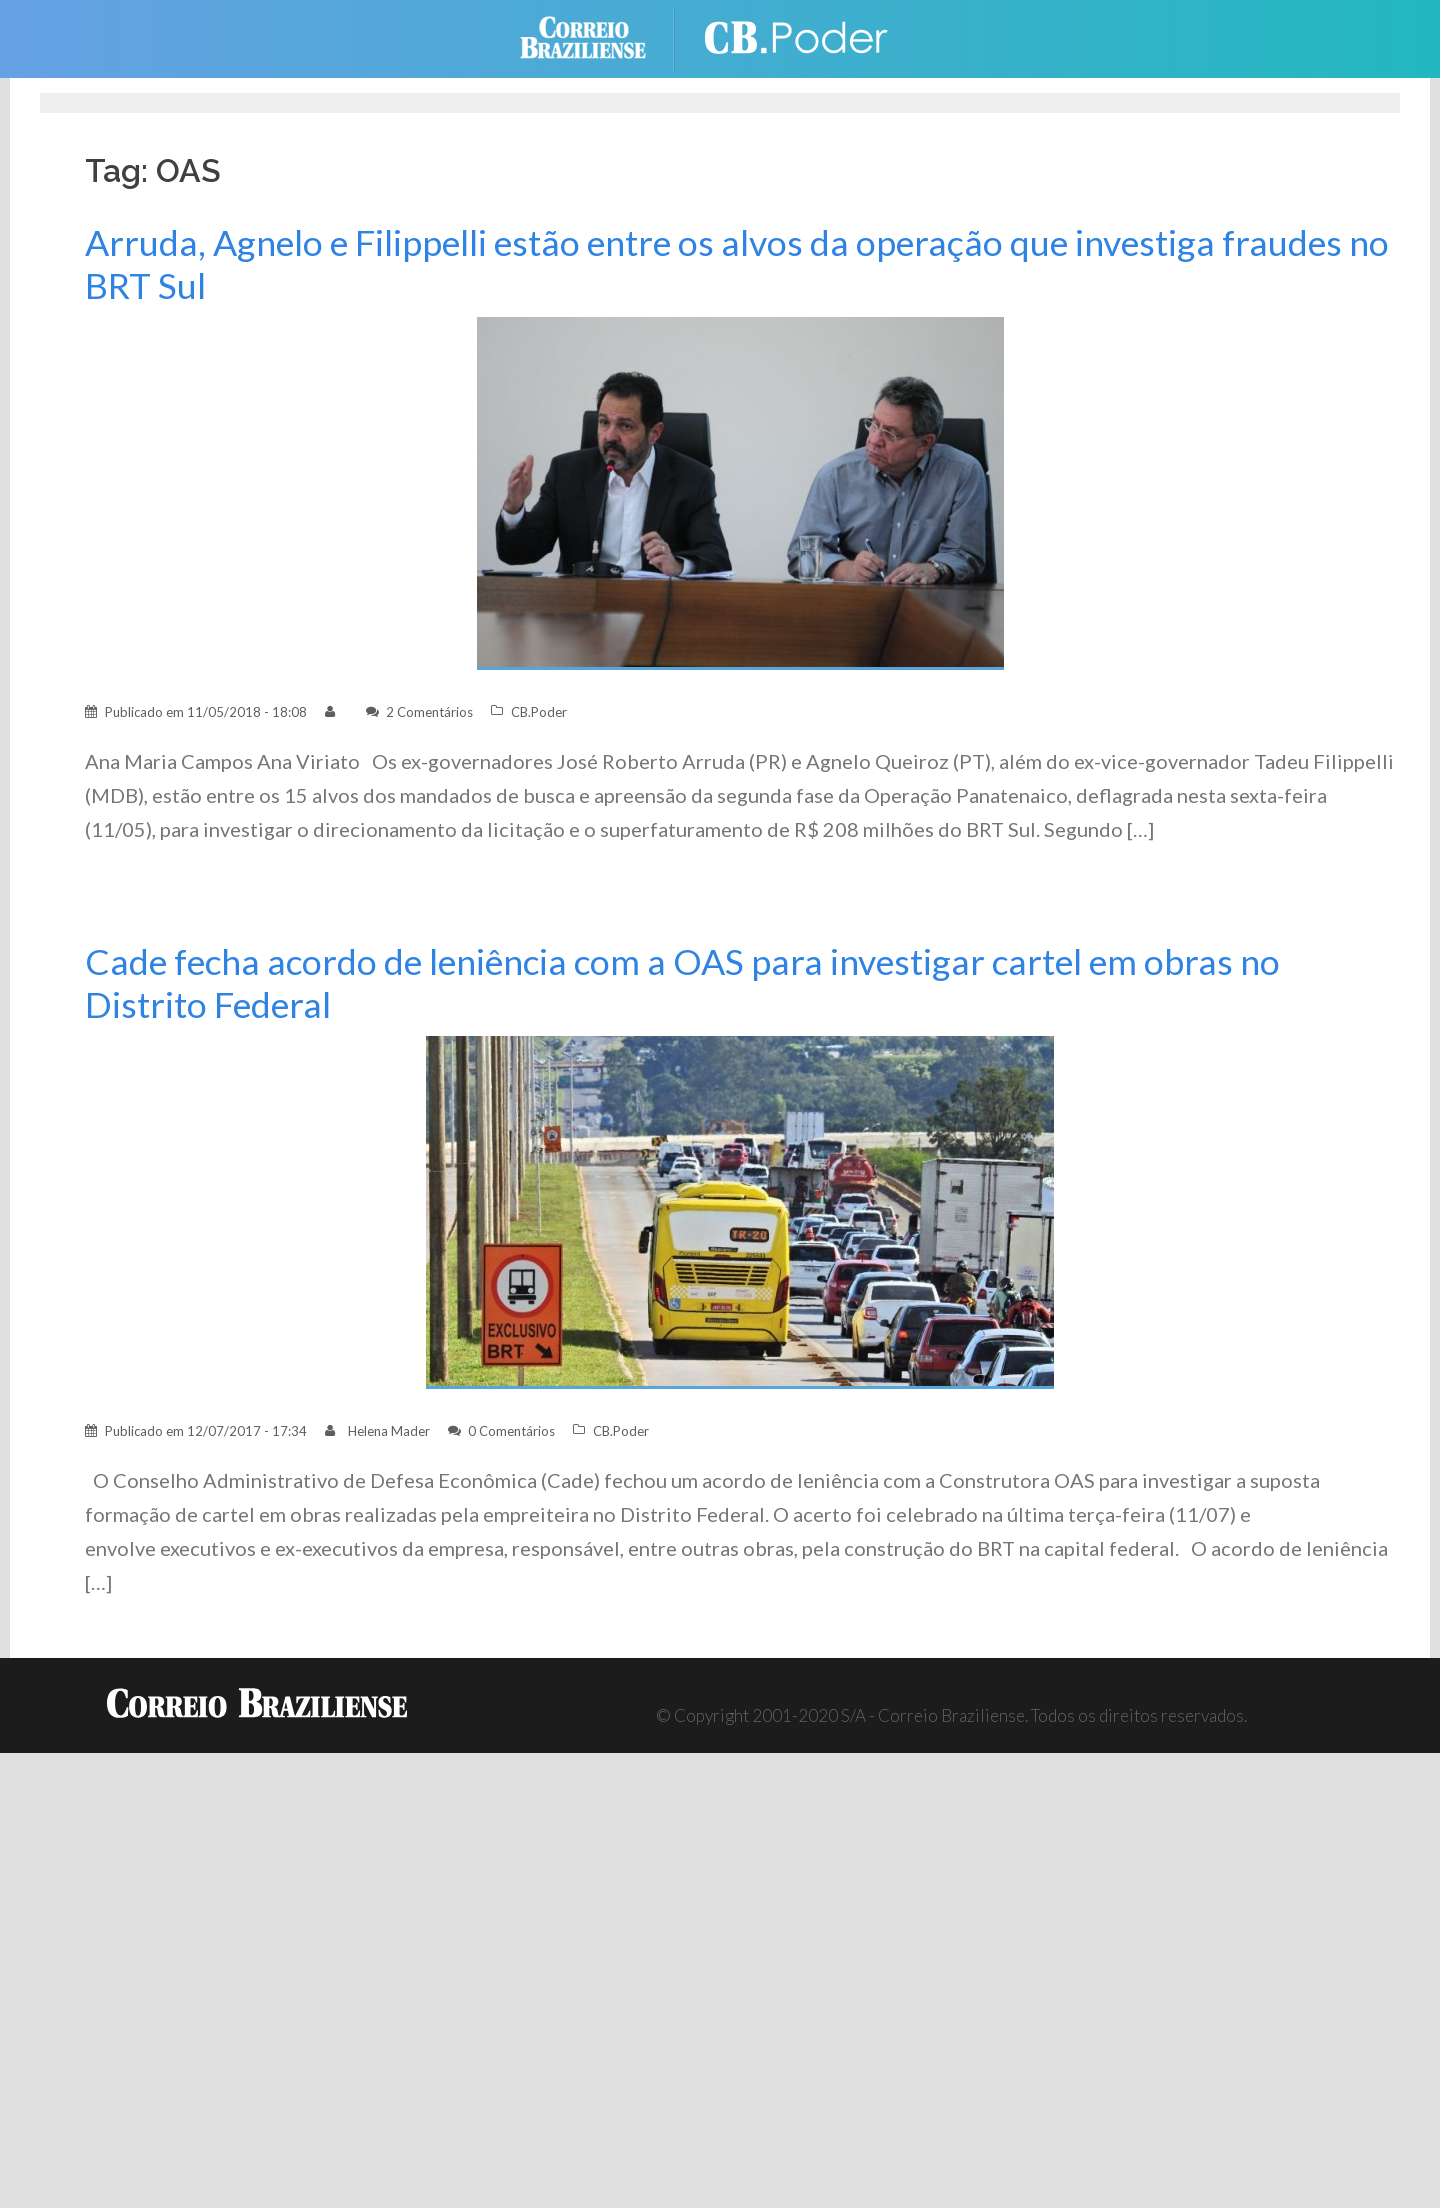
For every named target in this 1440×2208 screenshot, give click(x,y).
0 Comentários (511, 1431)
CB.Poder (539, 712)
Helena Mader (389, 1431)
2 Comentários (429, 712)
